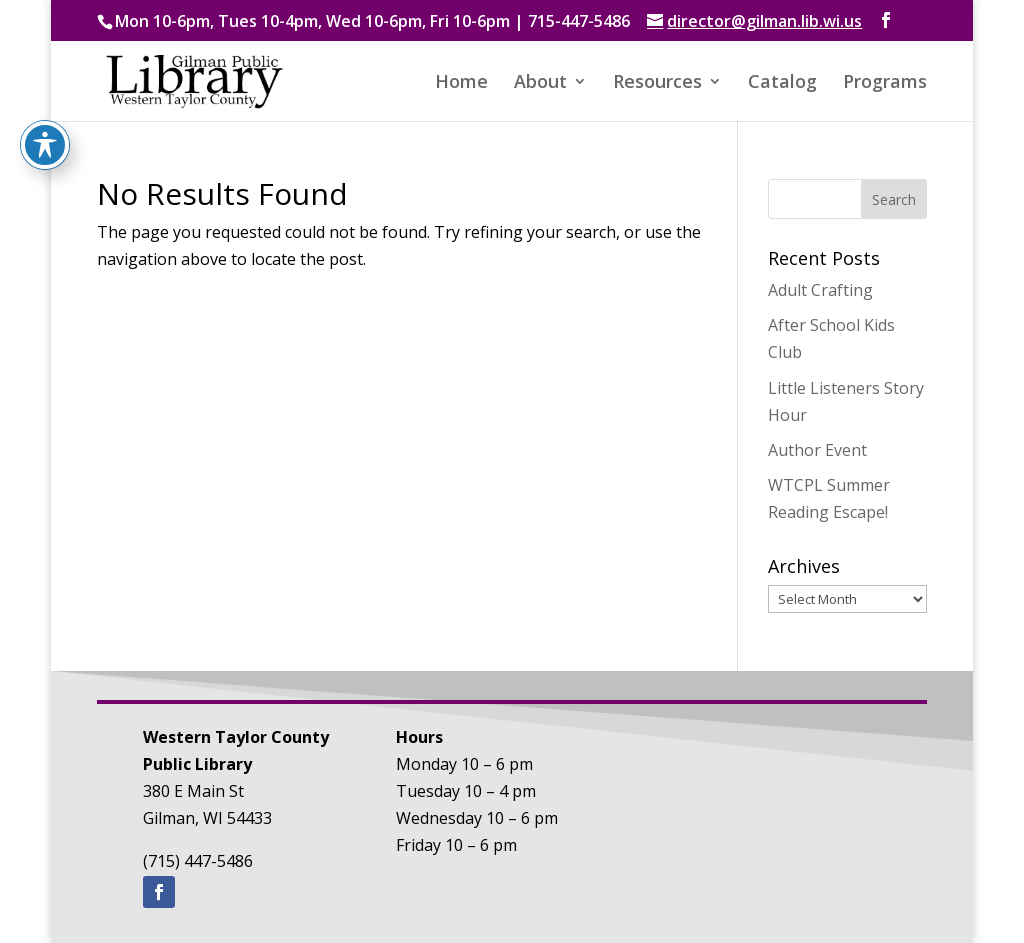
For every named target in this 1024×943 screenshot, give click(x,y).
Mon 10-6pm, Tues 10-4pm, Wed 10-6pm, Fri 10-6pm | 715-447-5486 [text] (372, 21)
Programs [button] (885, 83)
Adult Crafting (820, 290)
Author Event (817, 450)
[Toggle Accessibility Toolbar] (45, 39)
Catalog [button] (782, 83)
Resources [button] (657, 83)
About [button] (540, 83)
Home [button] (461, 83)
